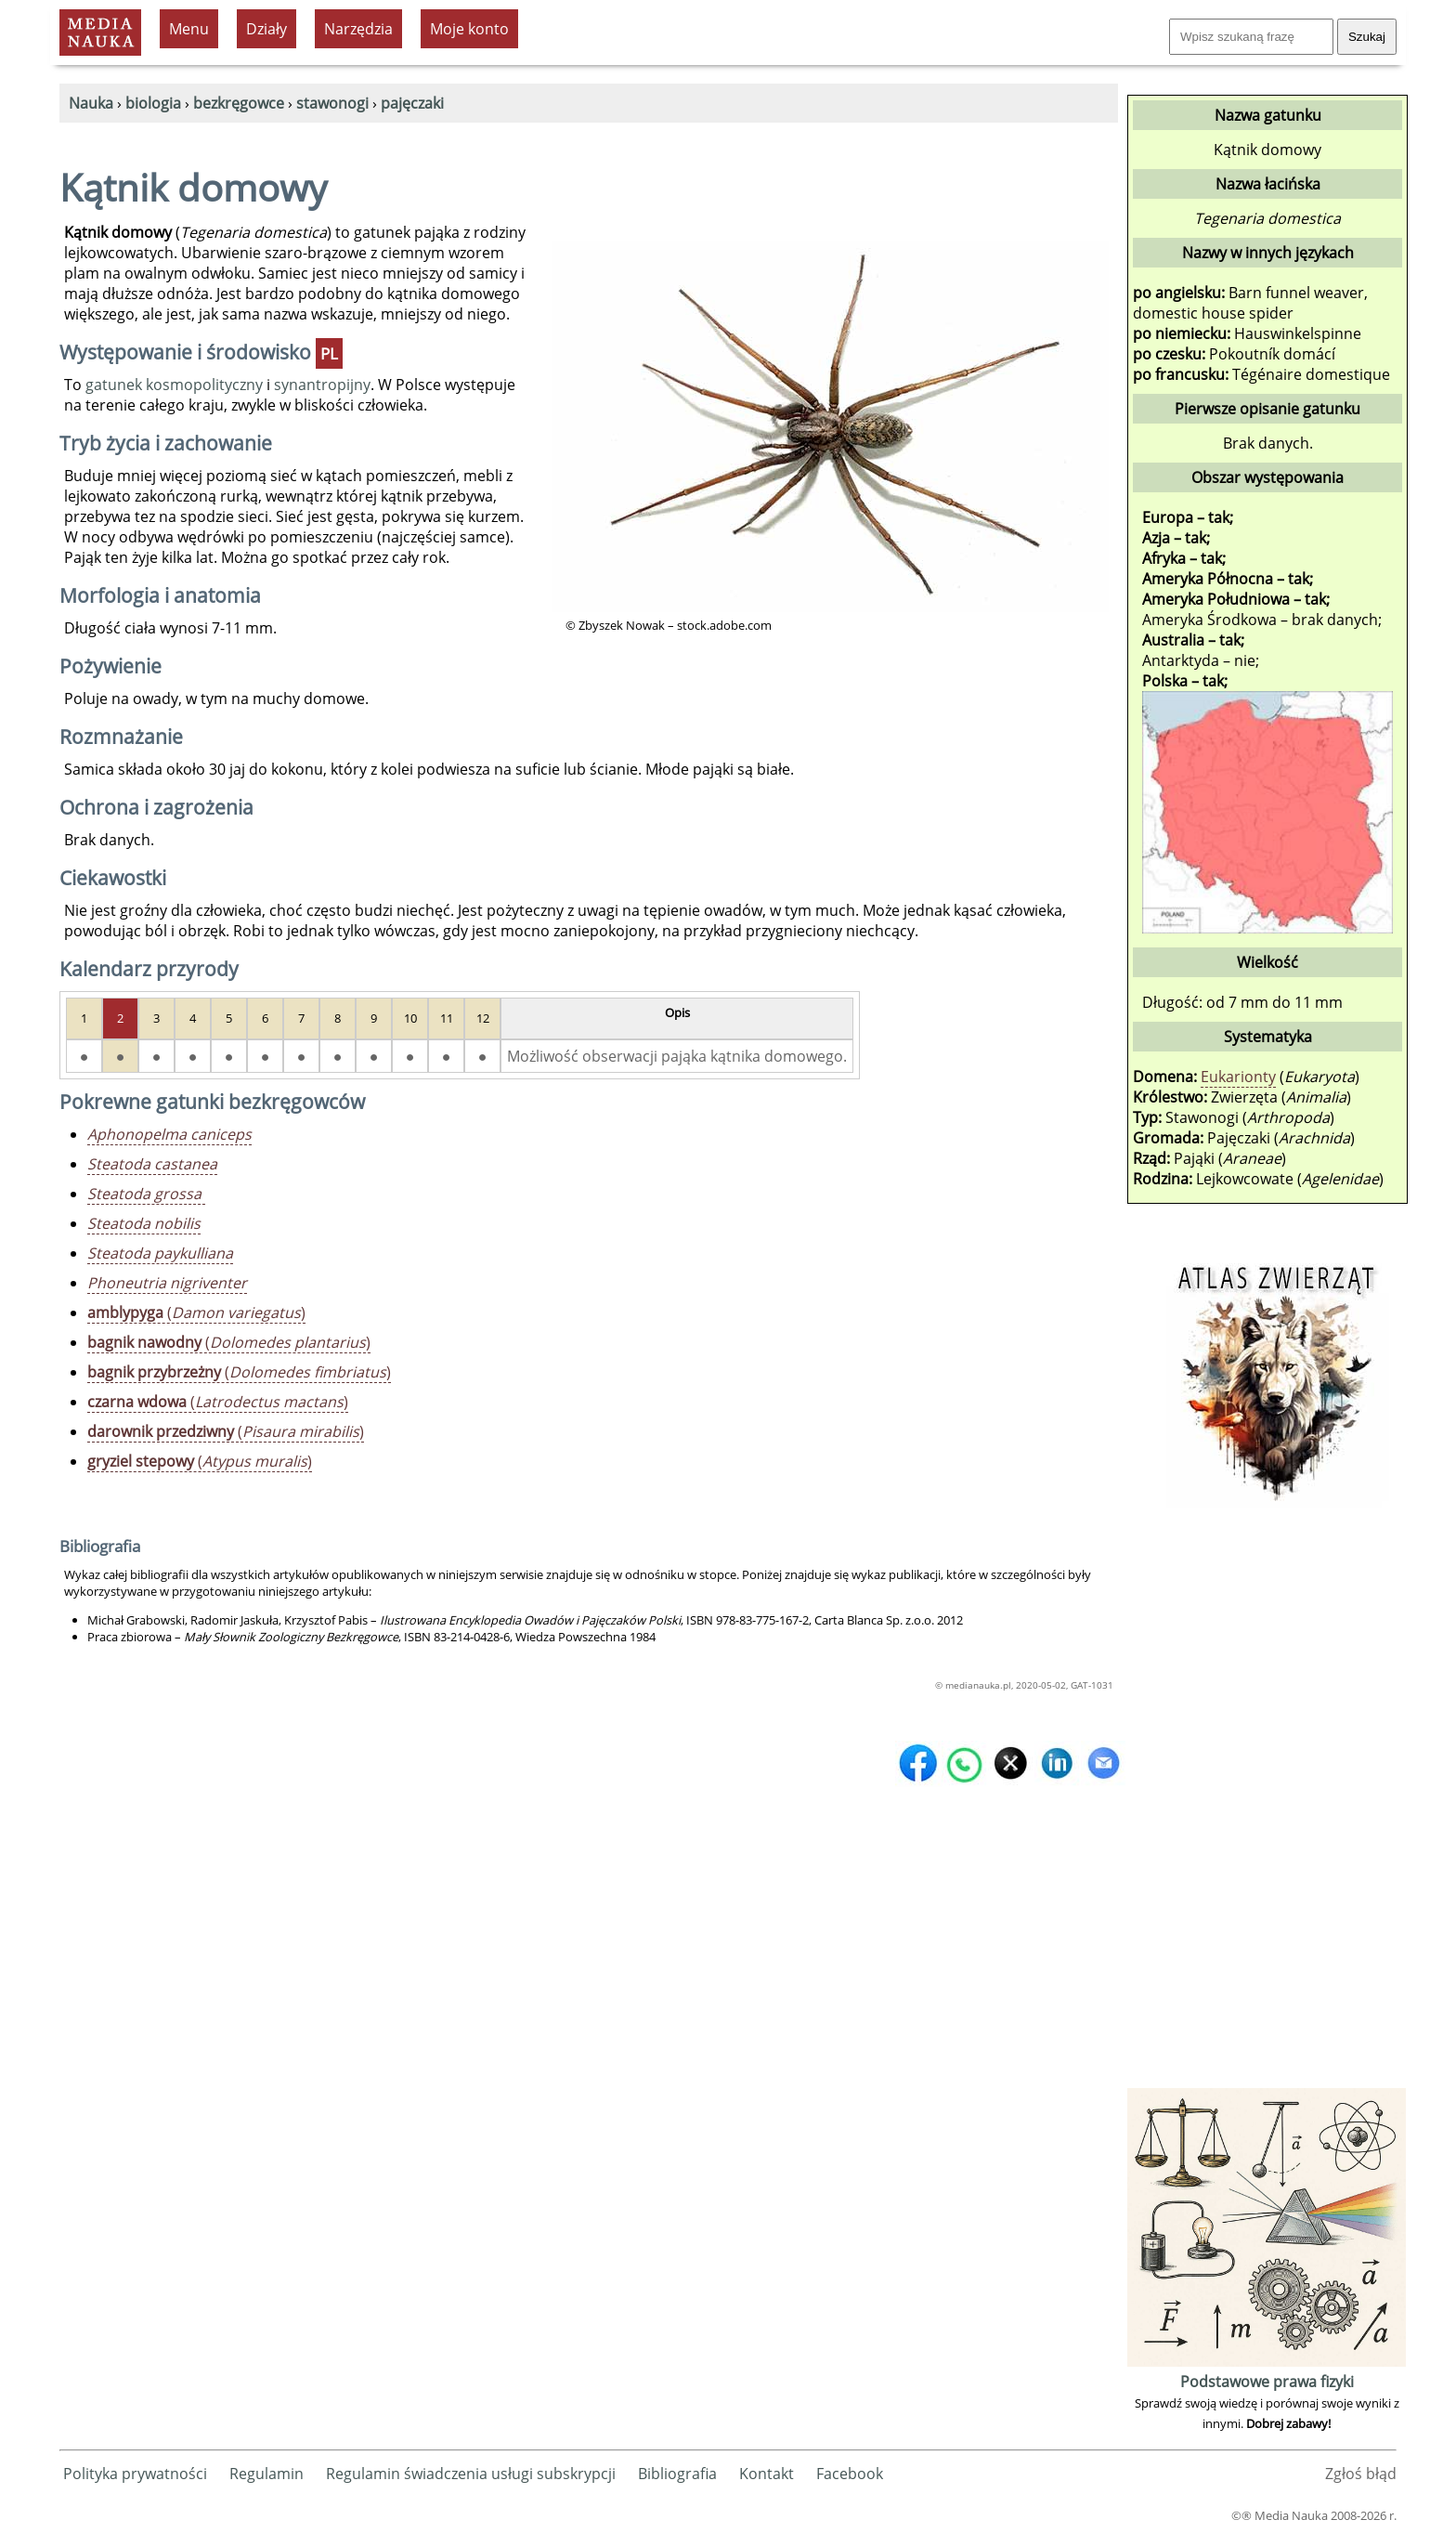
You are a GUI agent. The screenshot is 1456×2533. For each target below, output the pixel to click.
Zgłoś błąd (1361, 2473)
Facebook (849, 2473)
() (196, 1312)
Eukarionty (1238, 1076)
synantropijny (322, 384)
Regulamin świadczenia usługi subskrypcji (471, 2473)
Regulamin (266, 2473)
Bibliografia (677, 2473)
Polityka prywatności (135, 2473)
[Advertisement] (1266, 1804)
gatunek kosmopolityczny (174, 384)
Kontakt (766, 2473)
